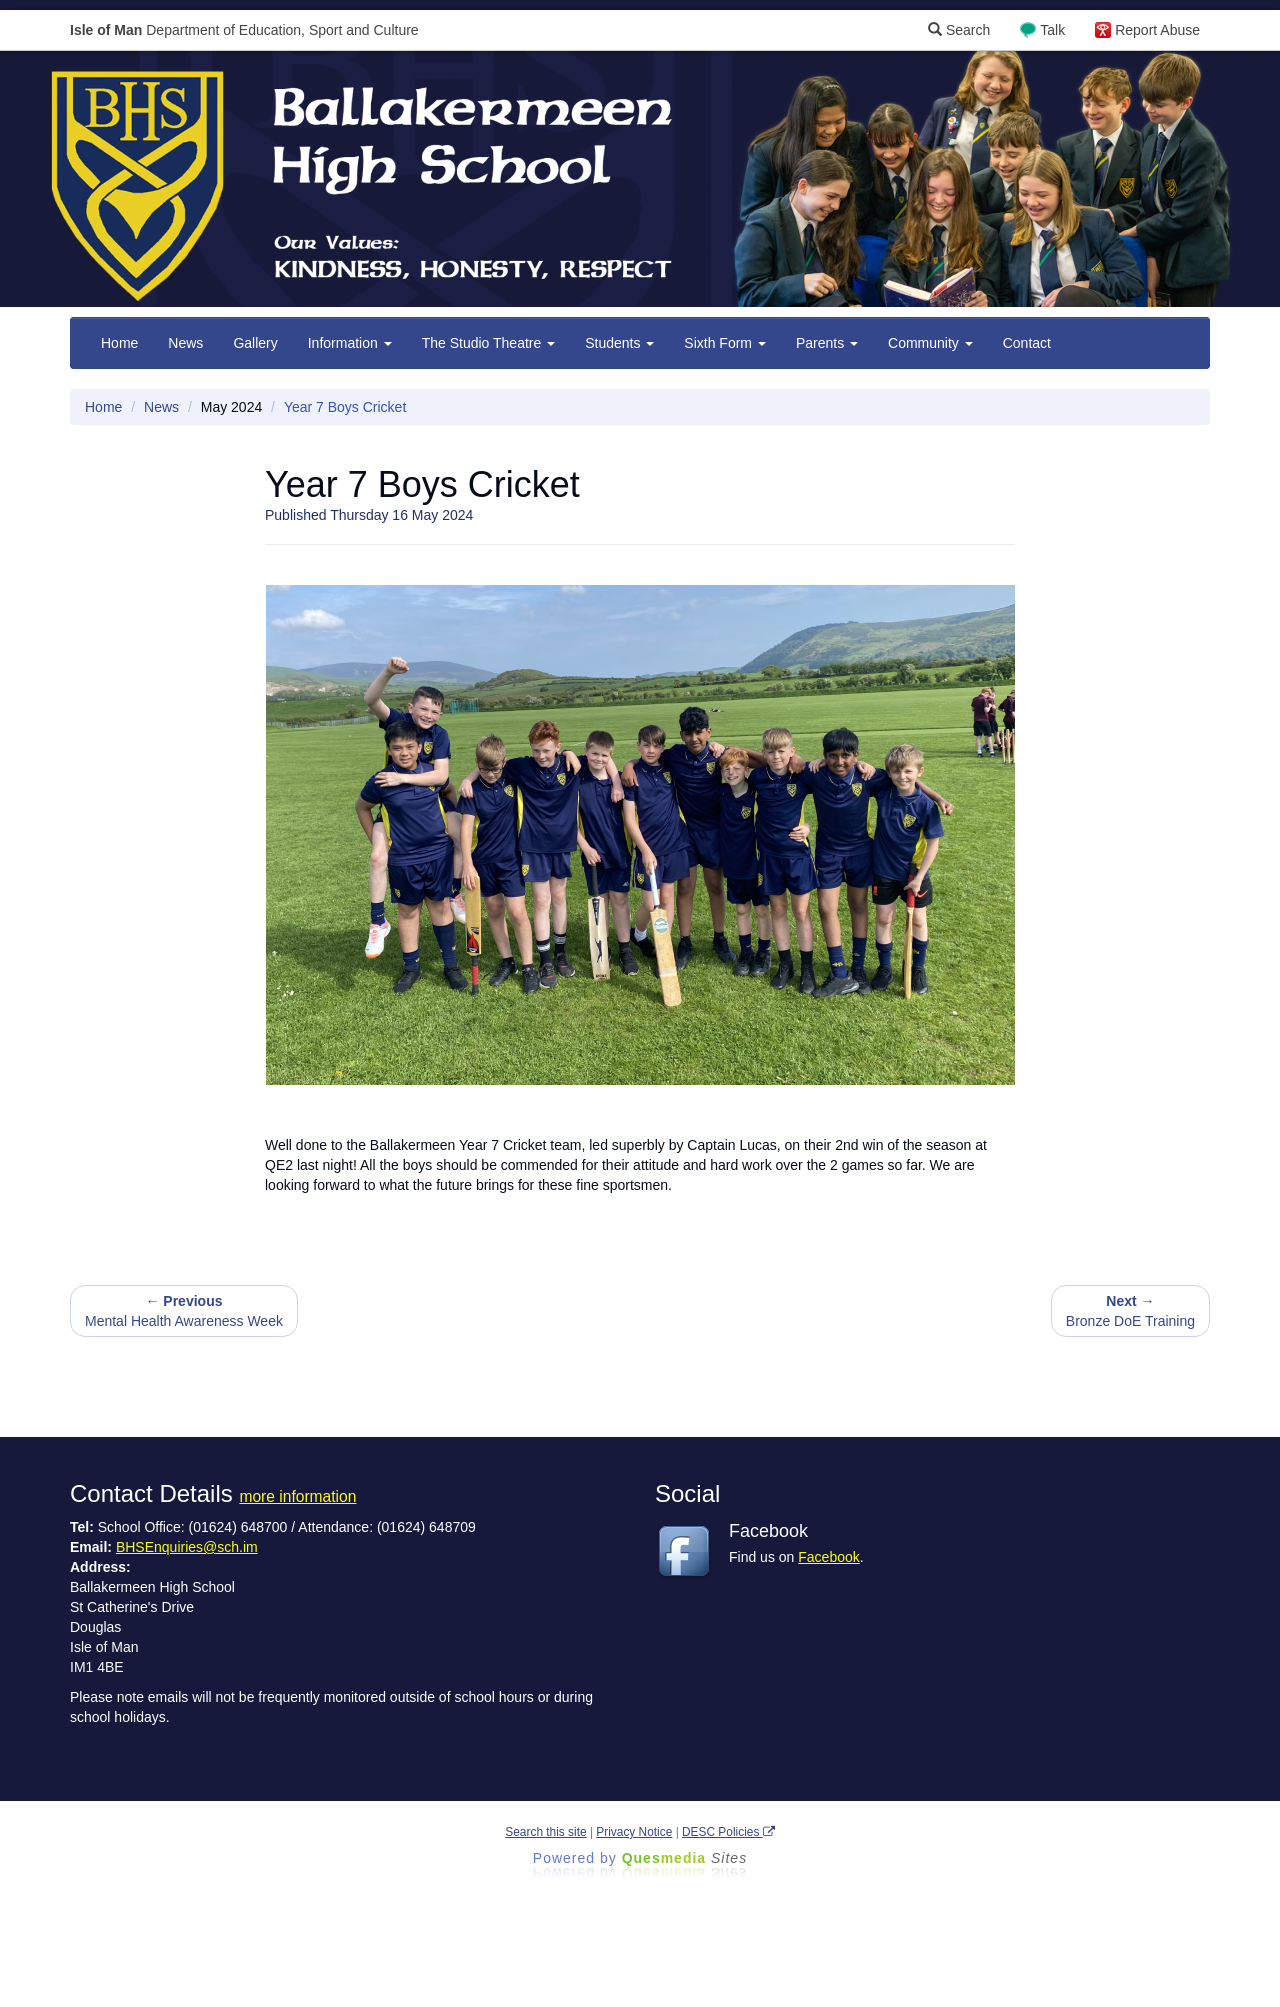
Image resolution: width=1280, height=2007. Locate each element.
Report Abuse (1157, 30)
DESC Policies (728, 1832)
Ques (685, 1858)
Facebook (828, 1557)
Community (930, 343)
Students (619, 343)
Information (350, 343)
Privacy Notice (634, 1832)
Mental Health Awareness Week (184, 1311)
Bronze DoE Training (1130, 1311)
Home (119, 343)
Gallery (255, 343)
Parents (827, 343)
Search (959, 30)
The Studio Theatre (488, 343)
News (185, 343)
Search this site (545, 1832)
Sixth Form (725, 343)
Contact (1027, 343)
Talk (1052, 30)
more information (297, 1496)
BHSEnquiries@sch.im (187, 1547)
